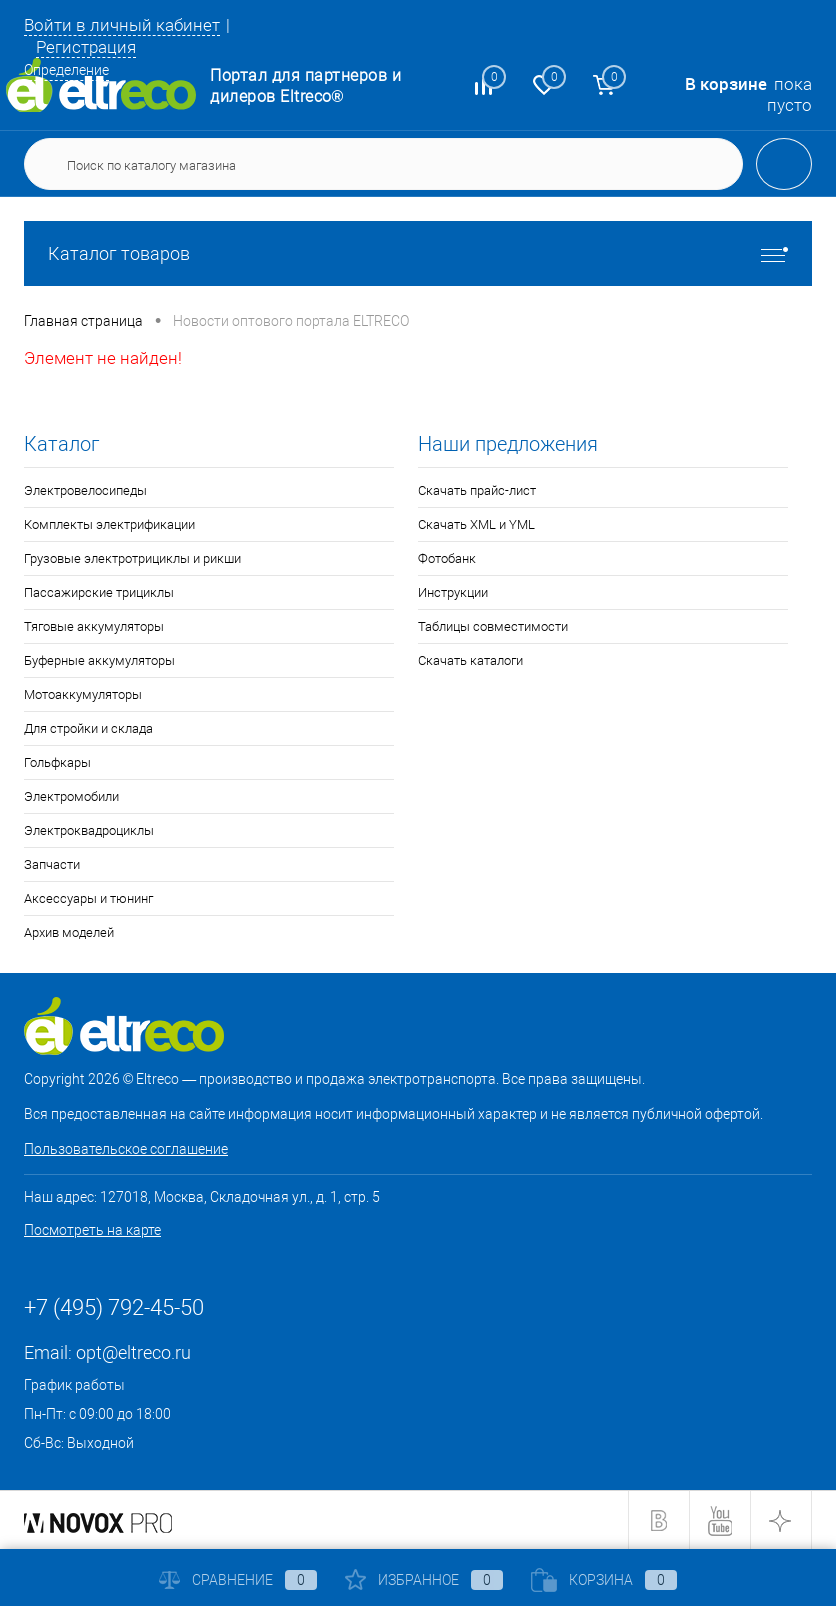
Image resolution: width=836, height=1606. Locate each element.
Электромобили (71, 796)
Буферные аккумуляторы (99, 660)
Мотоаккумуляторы (83, 694)
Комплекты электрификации (109, 524)
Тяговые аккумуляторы (94, 626)
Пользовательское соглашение (126, 1149)
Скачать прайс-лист (477, 490)
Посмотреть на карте (92, 1230)
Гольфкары (57, 762)
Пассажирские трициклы (99, 592)
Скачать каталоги (470, 660)
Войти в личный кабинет (122, 25)
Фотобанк (447, 558)
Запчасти (52, 864)
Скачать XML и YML (476, 524)
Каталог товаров (418, 253)
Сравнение (238, 1580)
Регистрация (86, 47)
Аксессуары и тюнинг (88, 898)
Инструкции (453, 592)
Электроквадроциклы (89, 830)
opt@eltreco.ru (133, 1352)
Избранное (424, 1580)
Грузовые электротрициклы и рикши (132, 558)
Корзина (604, 1580)
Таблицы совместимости (493, 626)
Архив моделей (69, 932)
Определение (66, 70)
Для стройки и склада (88, 728)
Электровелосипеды (85, 490)
